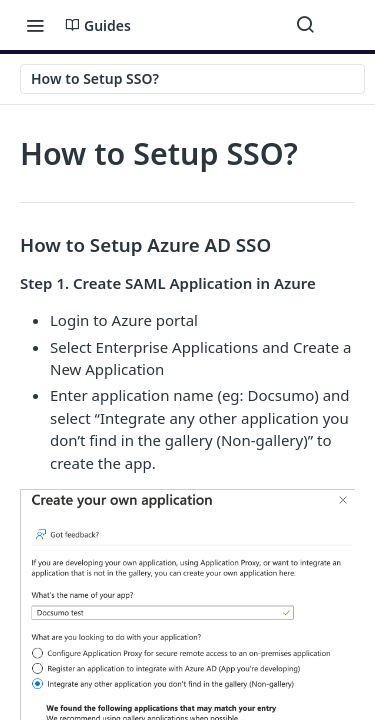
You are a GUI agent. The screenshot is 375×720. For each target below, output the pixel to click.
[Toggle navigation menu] (35, 25)
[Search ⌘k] (305, 25)
